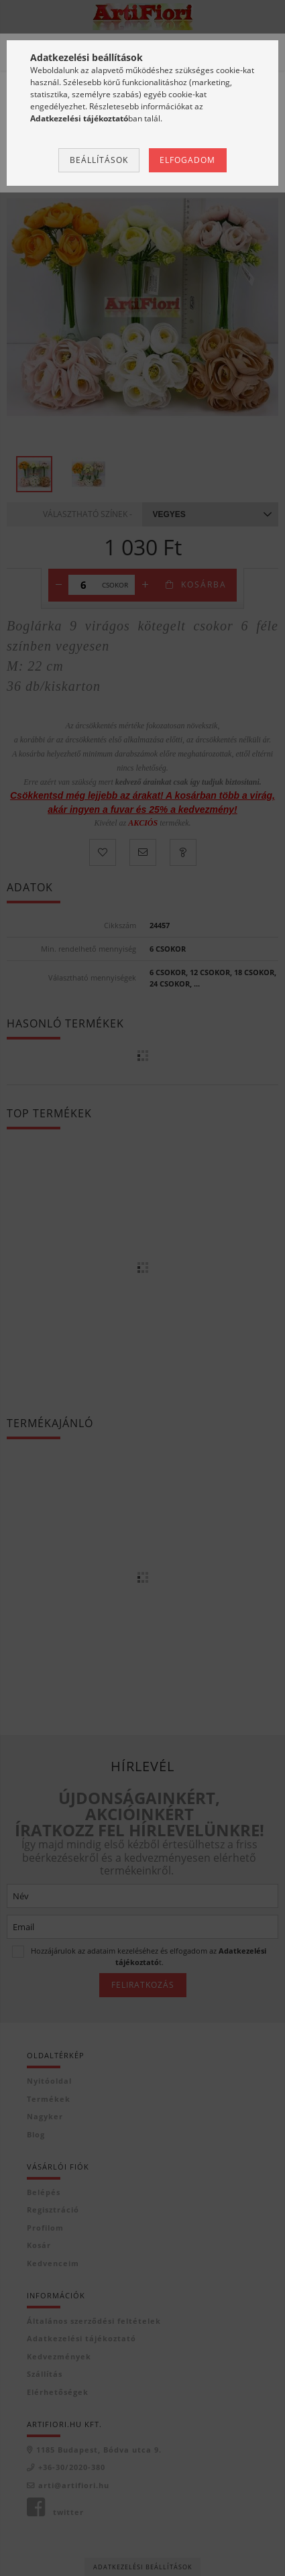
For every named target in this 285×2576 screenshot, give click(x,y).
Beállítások (99, 160)
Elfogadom (187, 160)
